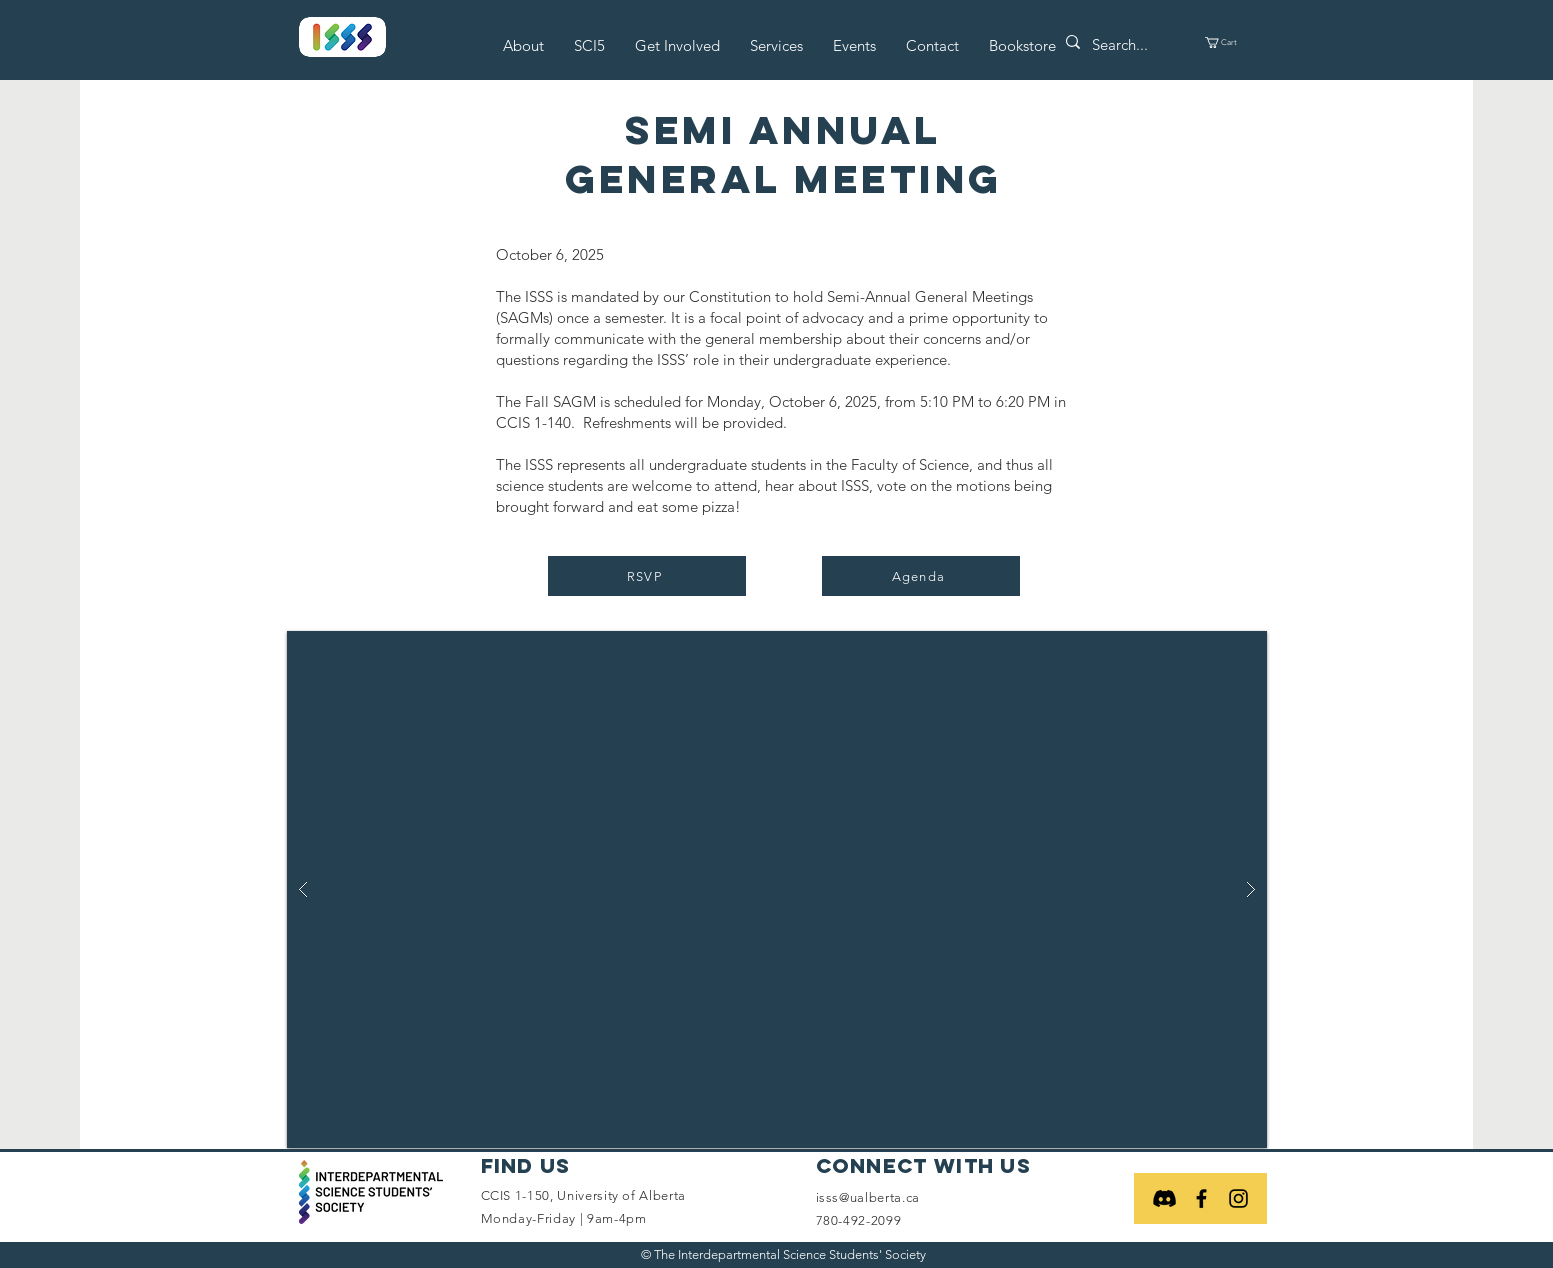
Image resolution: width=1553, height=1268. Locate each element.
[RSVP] (647, 576)
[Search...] (1127, 44)
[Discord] (1164, 1198)
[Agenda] (921, 576)
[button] (523, 45)
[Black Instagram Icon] (1238, 1198)
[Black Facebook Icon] (1201, 1198)
